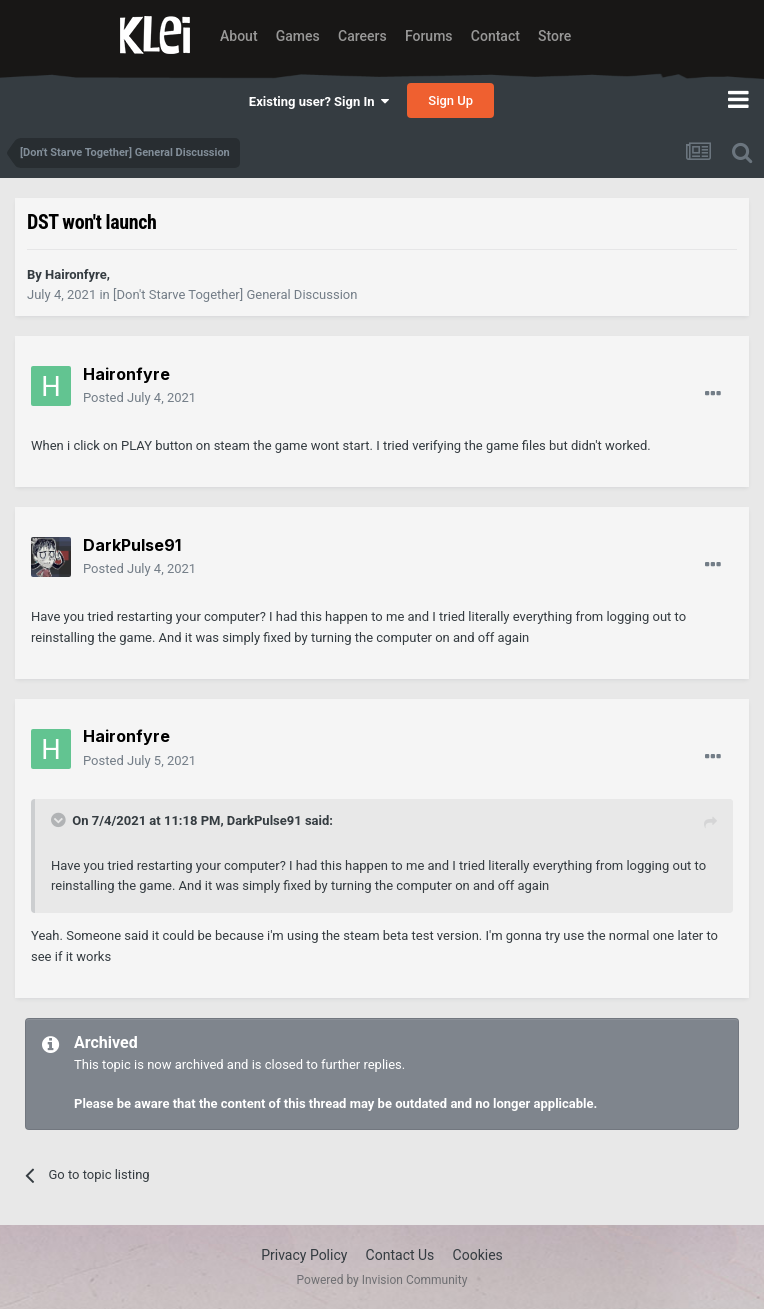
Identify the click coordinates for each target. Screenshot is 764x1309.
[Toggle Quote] (60, 820)
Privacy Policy (304, 1255)
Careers (362, 36)
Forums (429, 36)
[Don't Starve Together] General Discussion (235, 294)
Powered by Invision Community (382, 1280)
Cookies (478, 1255)
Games (298, 36)
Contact (495, 36)
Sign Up (450, 100)
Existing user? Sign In (319, 101)
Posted (139, 397)
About (239, 36)
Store (554, 36)
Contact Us (400, 1255)
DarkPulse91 (264, 820)
